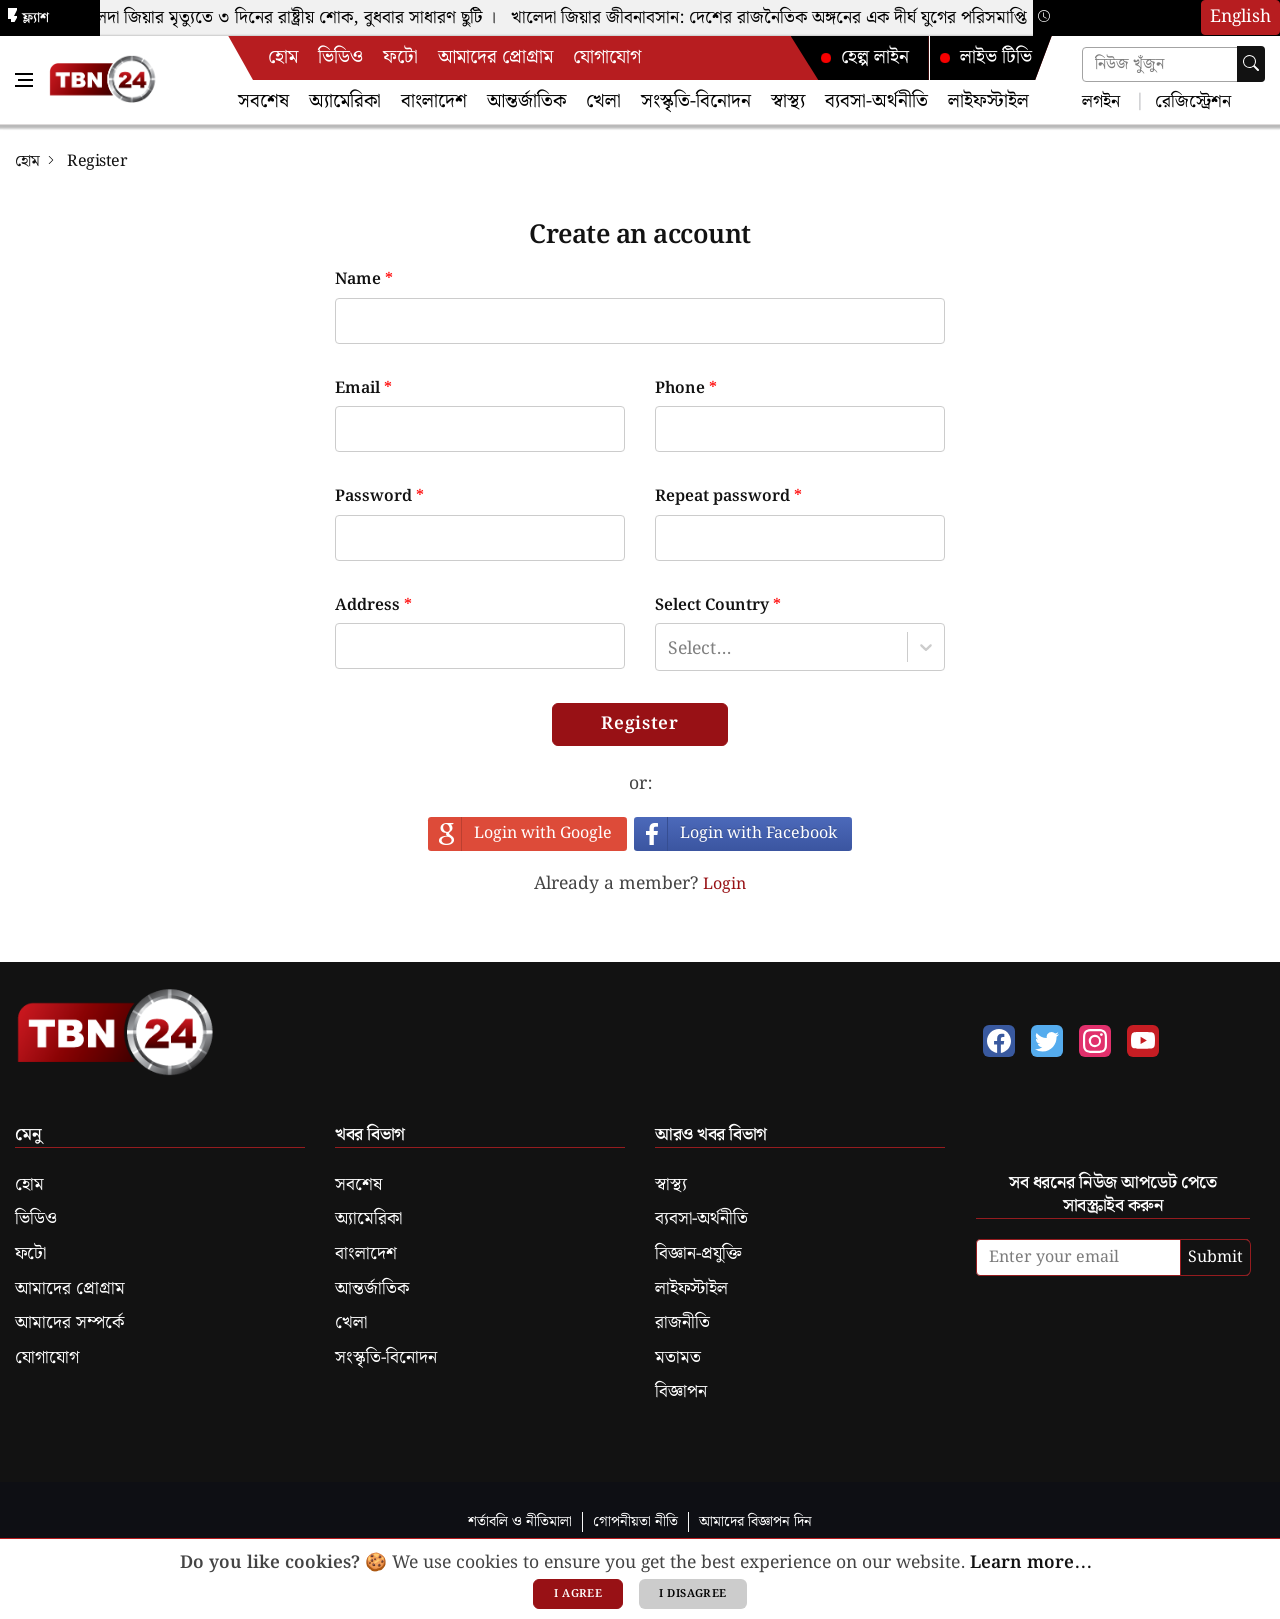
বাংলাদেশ (434, 101)
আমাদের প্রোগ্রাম (495, 57)
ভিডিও (340, 57)
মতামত (678, 1358)
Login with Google (543, 833)
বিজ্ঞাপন (681, 1392)
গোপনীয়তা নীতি (635, 1521)
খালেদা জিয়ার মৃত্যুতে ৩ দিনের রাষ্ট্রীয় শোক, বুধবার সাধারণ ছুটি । (291, 18)
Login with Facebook (758, 833)
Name (364, 280)
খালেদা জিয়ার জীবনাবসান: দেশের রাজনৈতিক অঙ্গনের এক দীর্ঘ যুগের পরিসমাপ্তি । (781, 18)
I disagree (692, 1594)
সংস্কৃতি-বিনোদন (696, 101)
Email (363, 389)
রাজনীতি (682, 1323)
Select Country (718, 606)
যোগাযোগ (607, 57)
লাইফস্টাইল (988, 101)
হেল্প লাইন (864, 57)
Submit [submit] (1215, 1257)
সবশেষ (263, 101)
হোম (283, 57)
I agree (578, 1594)
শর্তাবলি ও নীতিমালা (520, 1521)
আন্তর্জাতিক (526, 101)
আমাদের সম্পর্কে (69, 1323)
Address (373, 606)
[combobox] (668, 647)
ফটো (400, 57)
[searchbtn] (1251, 64)
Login (724, 884)
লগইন (1101, 100)
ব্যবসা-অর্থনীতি (876, 101)
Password (379, 497)
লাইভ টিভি (985, 57)
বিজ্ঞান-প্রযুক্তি (698, 1254)
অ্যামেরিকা (345, 101)
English (1240, 17)
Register (640, 724)
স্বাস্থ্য (788, 101)
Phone (686, 389)
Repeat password (728, 497)
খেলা (603, 101)
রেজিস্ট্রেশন (1190, 100)
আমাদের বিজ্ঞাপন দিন (755, 1521)
